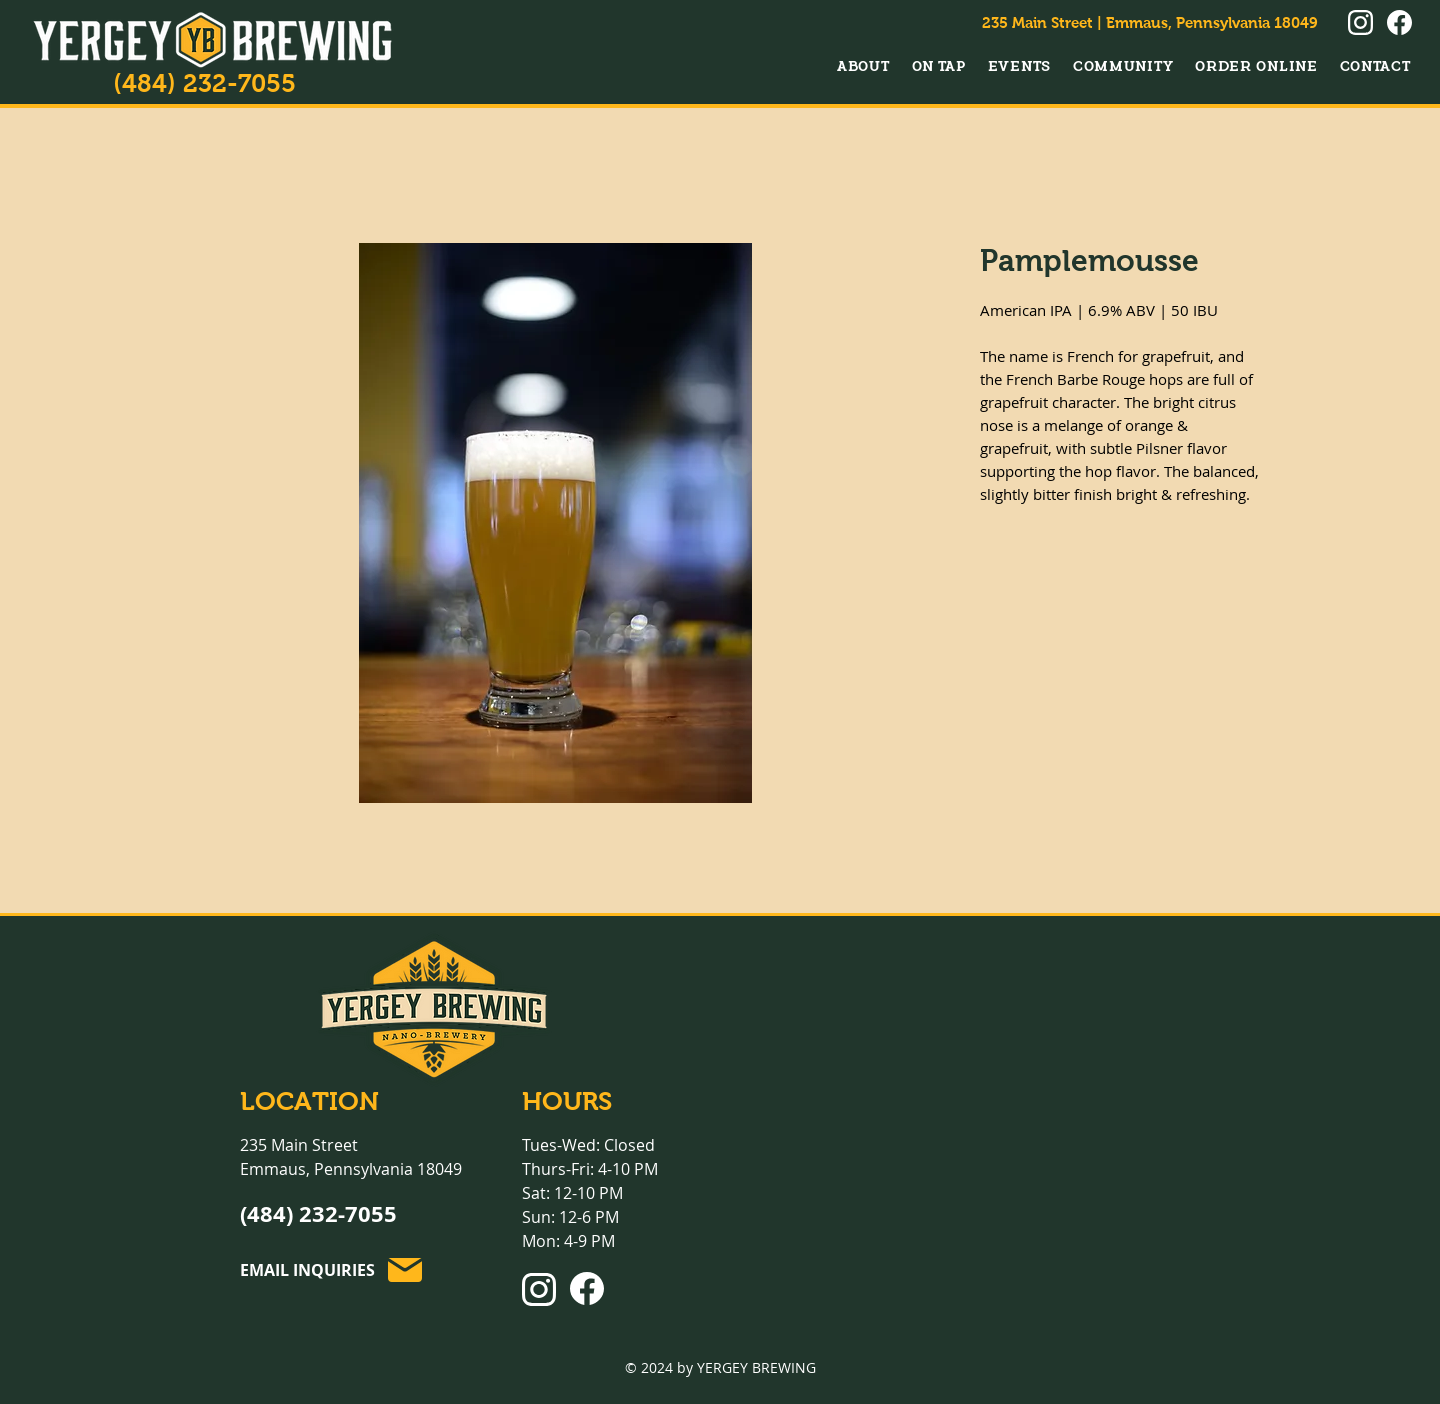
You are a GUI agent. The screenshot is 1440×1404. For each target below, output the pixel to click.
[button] (863, 66)
